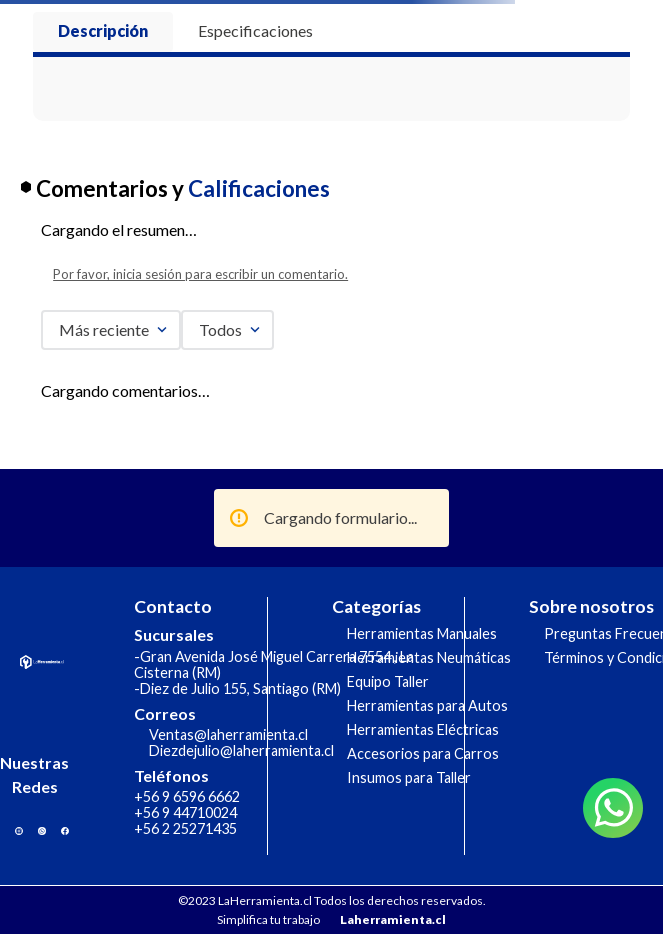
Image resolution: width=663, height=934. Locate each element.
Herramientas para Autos (427, 705)
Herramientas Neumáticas (429, 657)
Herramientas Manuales (422, 633)
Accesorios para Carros (423, 753)
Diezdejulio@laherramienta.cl (241, 750)
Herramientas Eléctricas (423, 729)
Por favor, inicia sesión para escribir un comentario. (200, 274)
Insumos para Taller (409, 777)
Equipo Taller (388, 681)
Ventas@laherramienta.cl (228, 734)
